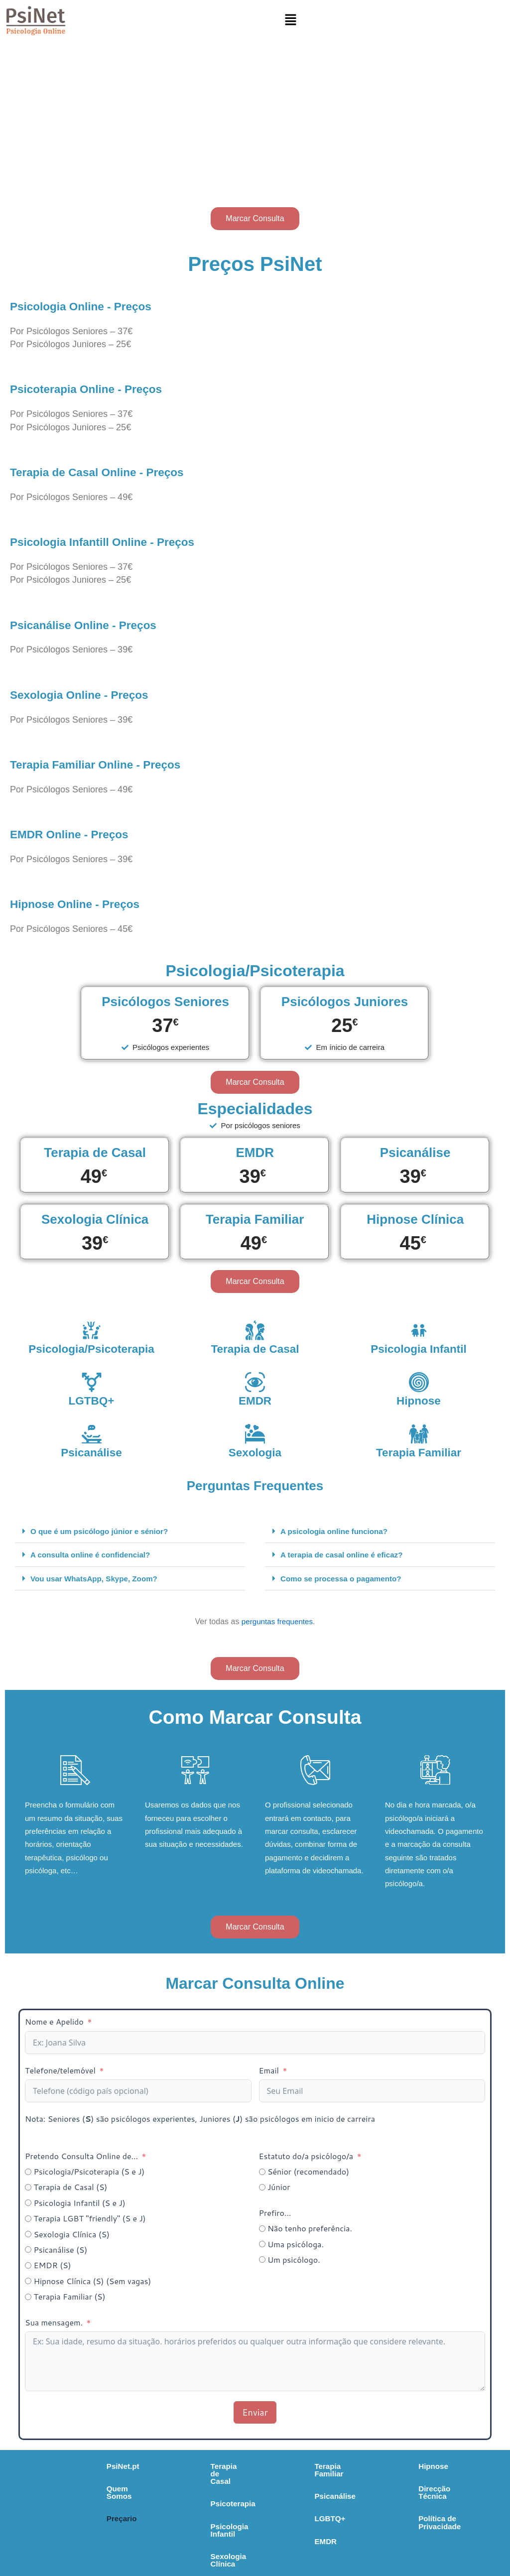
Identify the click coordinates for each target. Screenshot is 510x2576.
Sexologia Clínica (179, 2536)
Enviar (254, 2413)
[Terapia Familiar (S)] (28, 2298)
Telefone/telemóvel (60, 2071)
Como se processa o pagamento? (344, 1579)
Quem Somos (67, 2490)
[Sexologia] (255, 1434)
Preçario (57, 2513)
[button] (290, 20)
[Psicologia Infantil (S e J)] (28, 2204)
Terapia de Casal (255, 1348)
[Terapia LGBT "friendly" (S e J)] (28, 2219)
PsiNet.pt (58, 2467)
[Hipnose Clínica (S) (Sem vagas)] (28, 2282)
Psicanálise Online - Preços (94, 624)
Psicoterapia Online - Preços (98, 388)
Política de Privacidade (425, 2513)
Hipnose (418, 1400)
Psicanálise (91, 1451)
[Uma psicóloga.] (262, 2245)
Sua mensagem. (55, 2323)
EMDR (255, 1400)
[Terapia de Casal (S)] (28, 2188)
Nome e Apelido (54, 2023)
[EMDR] (255, 1382)
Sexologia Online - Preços (90, 694)
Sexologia (255, 1451)
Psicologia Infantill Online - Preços (116, 541)
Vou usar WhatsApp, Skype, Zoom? (97, 1579)
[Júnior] (262, 2188)
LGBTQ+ (284, 2513)
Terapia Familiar (419, 1451)
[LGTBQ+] (92, 1382)
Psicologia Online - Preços (91, 305)
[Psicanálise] (92, 1434)
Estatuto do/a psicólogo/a (306, 2157)
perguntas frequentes (277, 1622)
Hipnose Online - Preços (85, 903)
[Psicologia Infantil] (419, 1330)
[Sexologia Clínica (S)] (28, 2235)
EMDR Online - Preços (78, 833)
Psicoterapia (169, 2490)
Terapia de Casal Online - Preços (110, 471)
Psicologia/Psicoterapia (97, 1348)
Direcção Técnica (415, 2490)
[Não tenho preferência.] (262, 2229)
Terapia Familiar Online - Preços (108, 764)
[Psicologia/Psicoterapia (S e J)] (28, 2173)
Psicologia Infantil (418, 1348)
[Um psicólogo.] (262, 2261)
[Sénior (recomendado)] (262, 2173)
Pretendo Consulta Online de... (81, 2157)
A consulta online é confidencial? (93, 1555)
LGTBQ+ (91, 1400)
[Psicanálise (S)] (28, 2251)
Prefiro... (275, 2213)
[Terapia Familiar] (419, 1434)
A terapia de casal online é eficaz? (344, 1555)
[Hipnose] (419, 1382)
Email (269, 2071)
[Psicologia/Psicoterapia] (92, 1330)
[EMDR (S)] (28, 2266)
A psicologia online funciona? (336, 1531)
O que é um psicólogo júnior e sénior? (103, 1531)
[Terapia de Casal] (255, 1330)
